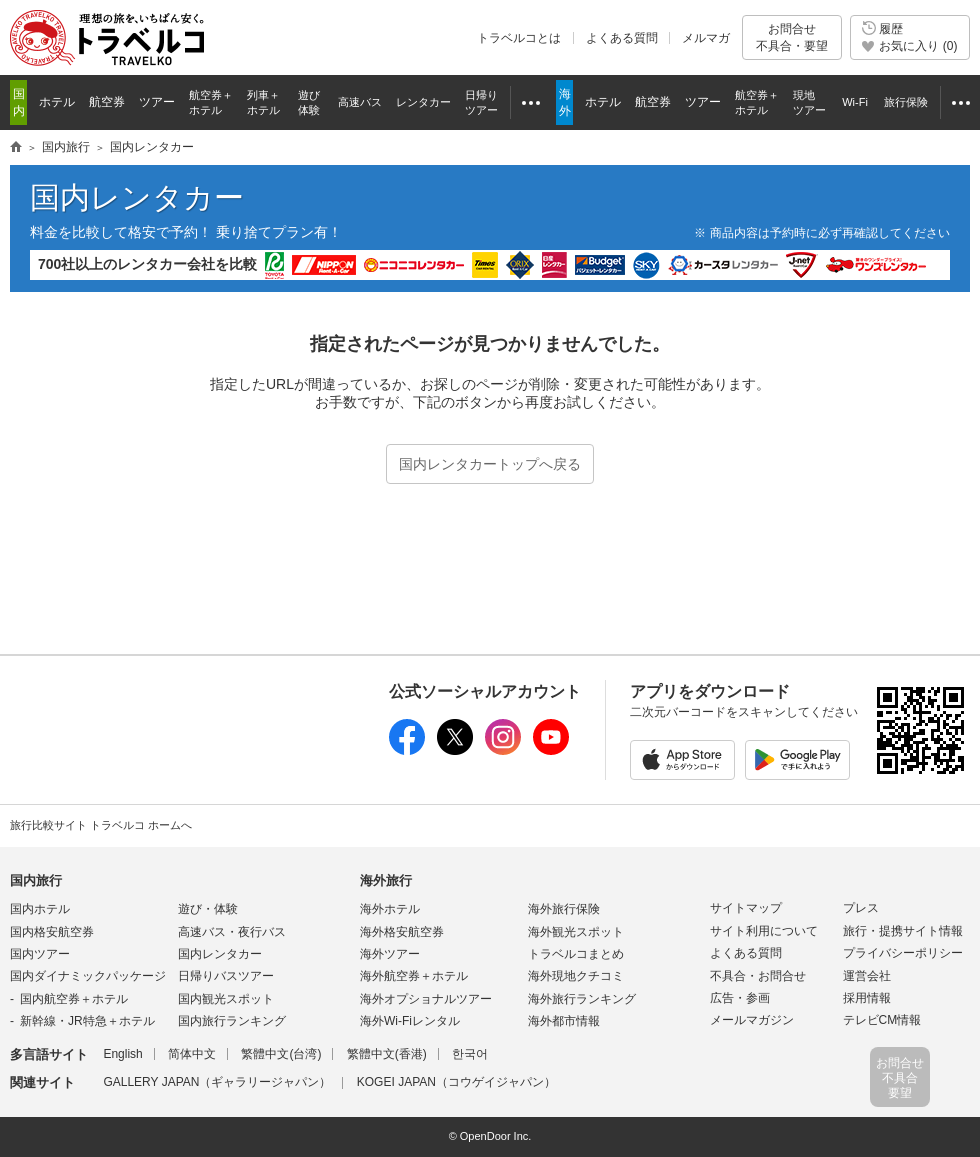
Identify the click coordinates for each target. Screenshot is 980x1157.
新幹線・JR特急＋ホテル (87, 1021)
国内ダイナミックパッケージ (88, 976)
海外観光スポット (576, 932)
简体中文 (192, 1054)
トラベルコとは (519, 38)
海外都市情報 (564, 1021)
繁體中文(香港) (387, 1054)
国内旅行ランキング (232, 1021)
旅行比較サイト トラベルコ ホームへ (101, 825)
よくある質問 (622, 38)
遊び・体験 (208, 909)
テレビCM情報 (882, 1020)
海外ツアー (390, 954)
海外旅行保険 (564, 909)
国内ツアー (40, 954)
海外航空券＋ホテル (414, 976)
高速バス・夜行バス (232, 932)
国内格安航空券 (52, 932)
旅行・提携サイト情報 (903, 931)
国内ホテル (40, 909)
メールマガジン (752, 1020)
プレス (861, 908)
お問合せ (792, 37)
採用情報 (867, 998)
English (122, 1054)
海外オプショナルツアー (426, 999)
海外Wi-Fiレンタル (410, 1021)
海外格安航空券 (402, 932)
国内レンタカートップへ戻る (490, 464)
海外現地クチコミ (576, 976)
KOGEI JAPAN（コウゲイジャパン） (456, 1082)
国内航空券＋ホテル (74, 999)
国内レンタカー (137, 197)
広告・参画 (740, 998)
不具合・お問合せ (758, 976)
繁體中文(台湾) (281, 1054)
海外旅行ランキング (582, 999)
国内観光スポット (226, 999)
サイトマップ (746, 908)
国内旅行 (36, 880)
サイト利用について (764, 931)
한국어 (470, 1054)
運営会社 (867, 976)
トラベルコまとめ (576, 954)
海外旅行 (386, 880)
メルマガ (706, 38)
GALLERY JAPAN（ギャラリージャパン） (217, 1082)
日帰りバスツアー (226, 976)
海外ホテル (390, 909)
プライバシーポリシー (903, 953)
